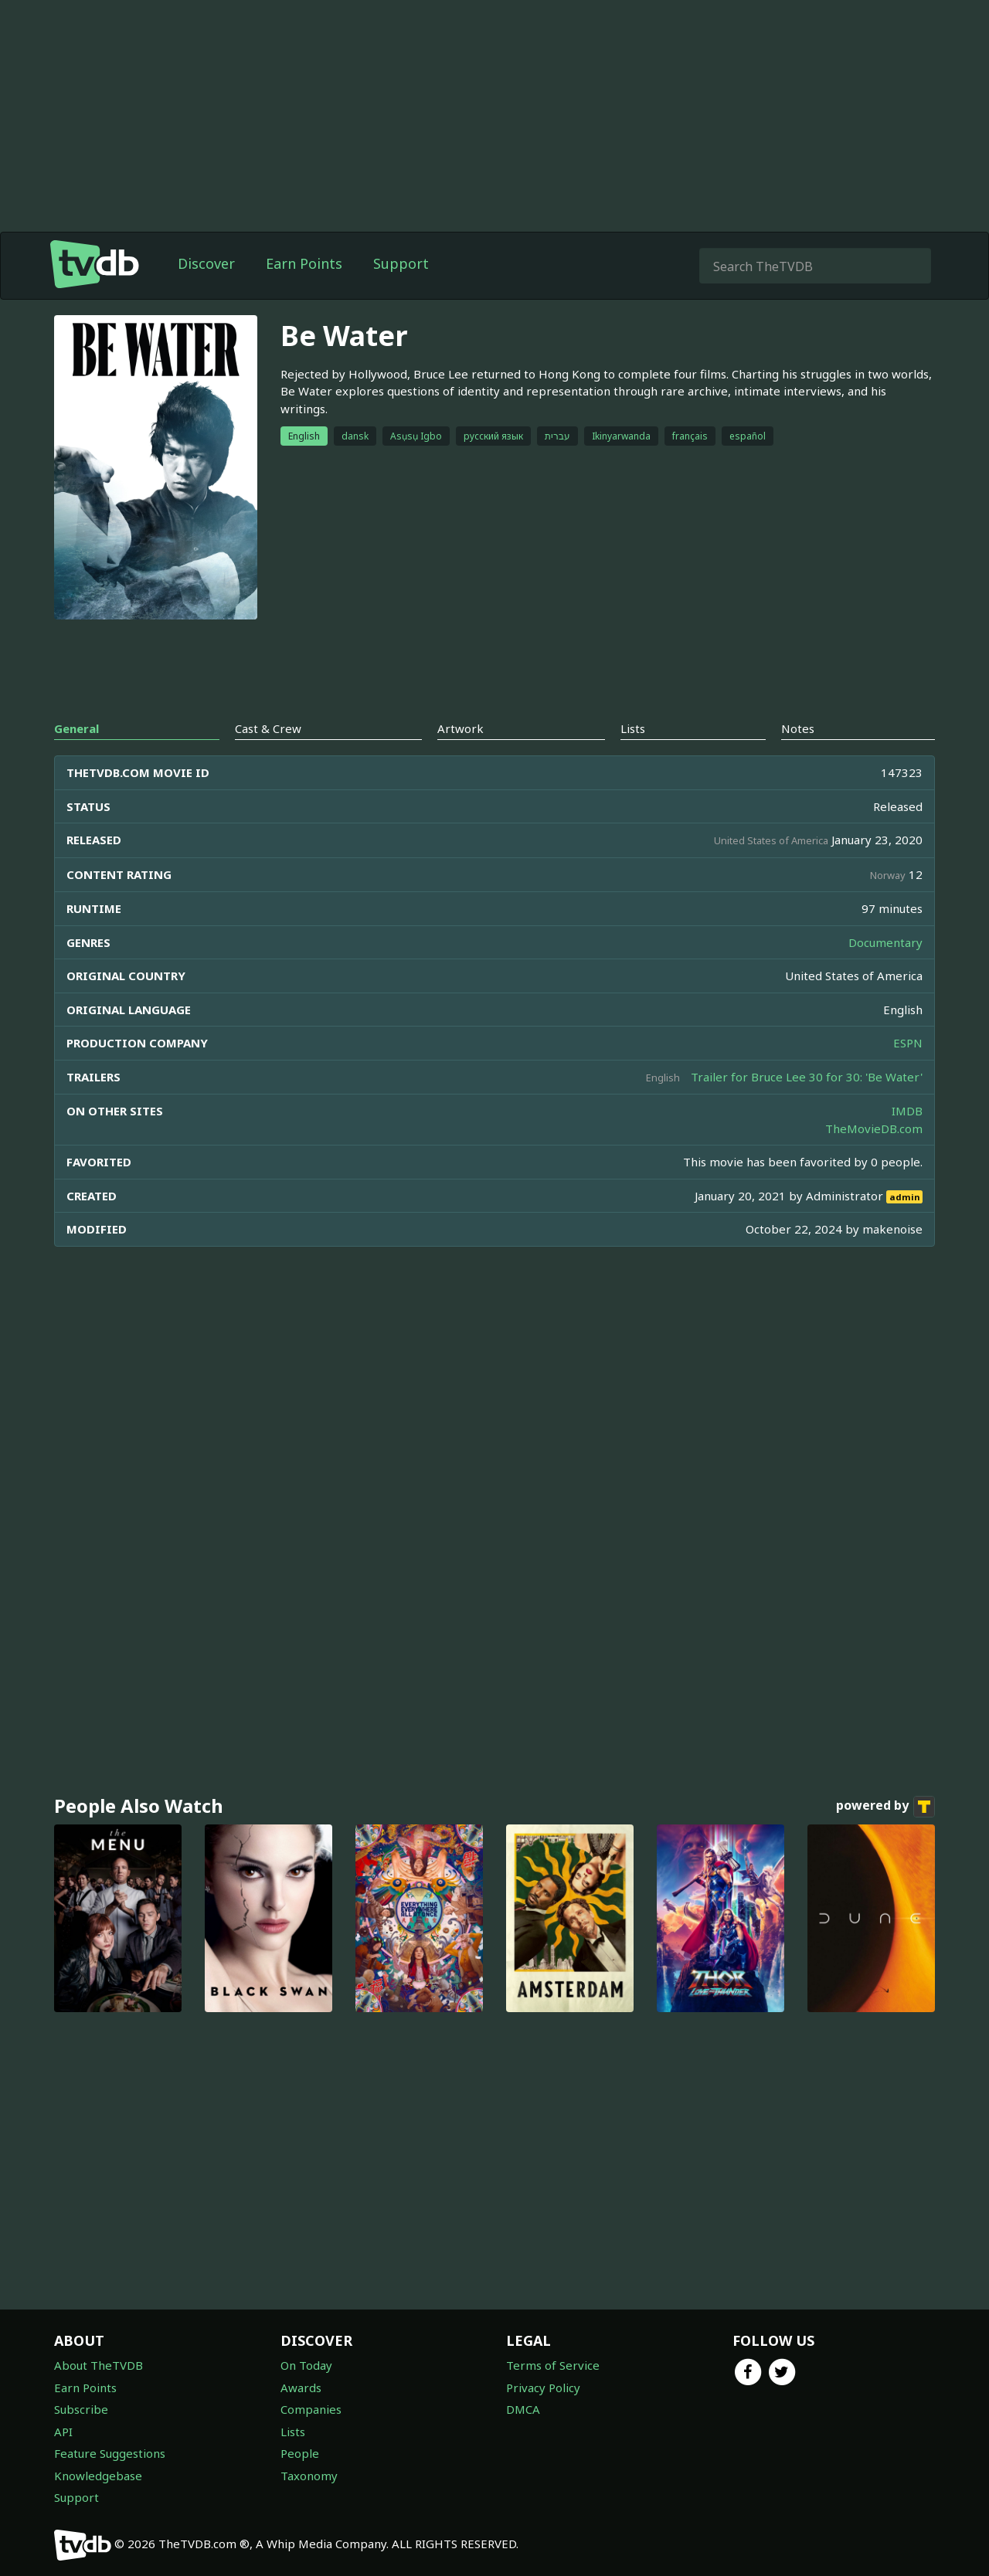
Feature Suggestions (109, 2453)
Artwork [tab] (460, 728)
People (299, 2453)
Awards (300, 2387)
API (63, 2431)
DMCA (523, 2409)
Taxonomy (309, 2475)
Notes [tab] (797, 728)
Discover (206, 263)
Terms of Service (553, 2365)
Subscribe (81, 2409)
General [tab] (76, 728)
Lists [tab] (632, 728)
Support (401, 263)
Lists (292, 2431)
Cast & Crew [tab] (268, 728)
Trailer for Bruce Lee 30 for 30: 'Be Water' (807, 1076)
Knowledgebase (98, 2475)
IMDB (907, 1110)
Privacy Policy (543, 2387)
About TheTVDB (98, 2365)
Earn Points (304, 263)
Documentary (885, 942)
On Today (306, 2365)
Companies (311, 2409)
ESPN (908, 1042)
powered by (885, 1806)
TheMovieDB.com (874, 1128)
